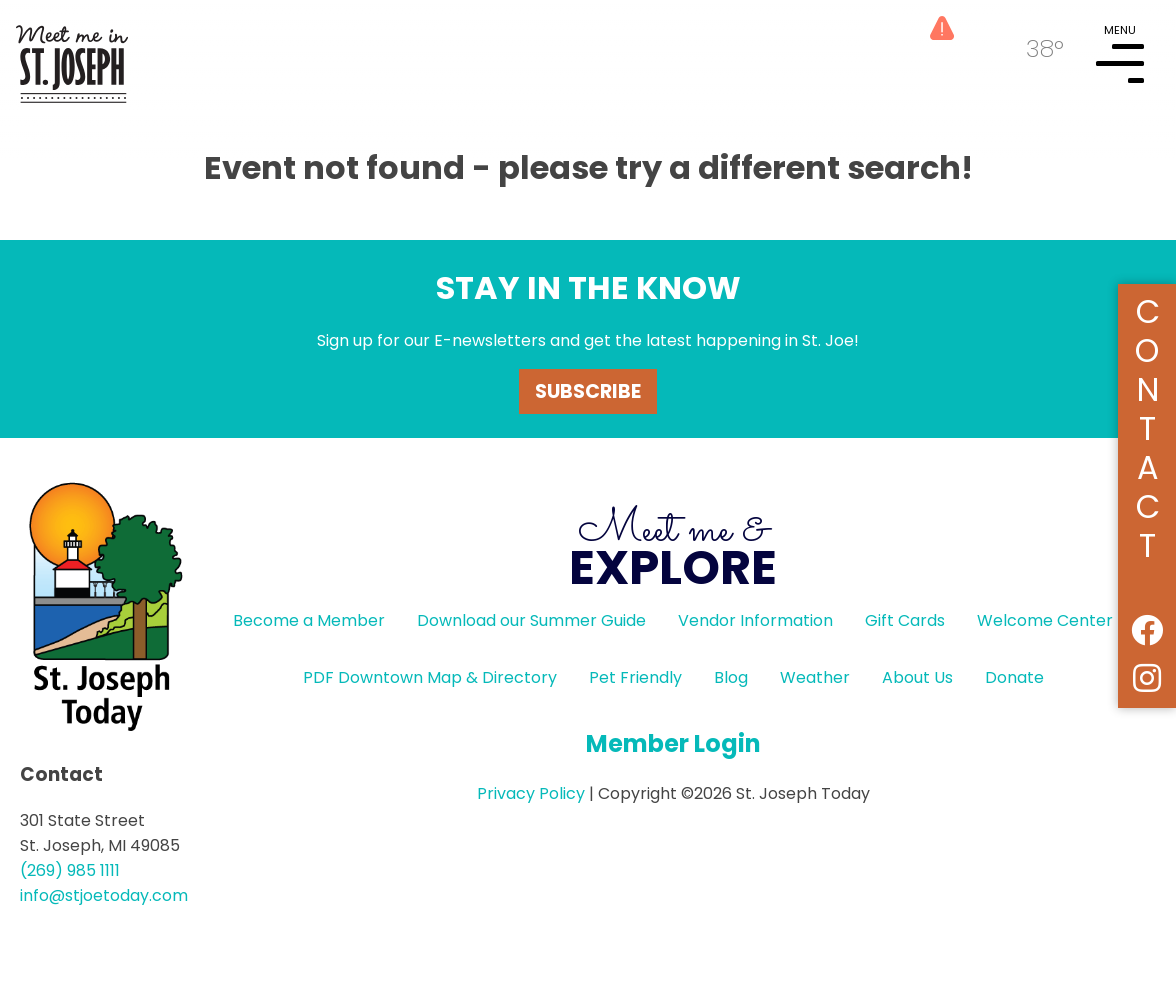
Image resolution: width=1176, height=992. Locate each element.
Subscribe (588, 391)
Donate (1014, 677)
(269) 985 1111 (70, 870)
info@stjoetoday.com (104, 895)
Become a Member (309, 620)
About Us (917, 677)
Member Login (673, 743)
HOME (72, 56)
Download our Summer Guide (531, 620)
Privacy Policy (531, 793)
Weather (815, 677)
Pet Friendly (635, 677)
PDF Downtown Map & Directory (430, 677)
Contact (1147, 425)
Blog (731, 677)
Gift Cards (905, 620)
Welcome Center (1045, 620)
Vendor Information (755, 620)
